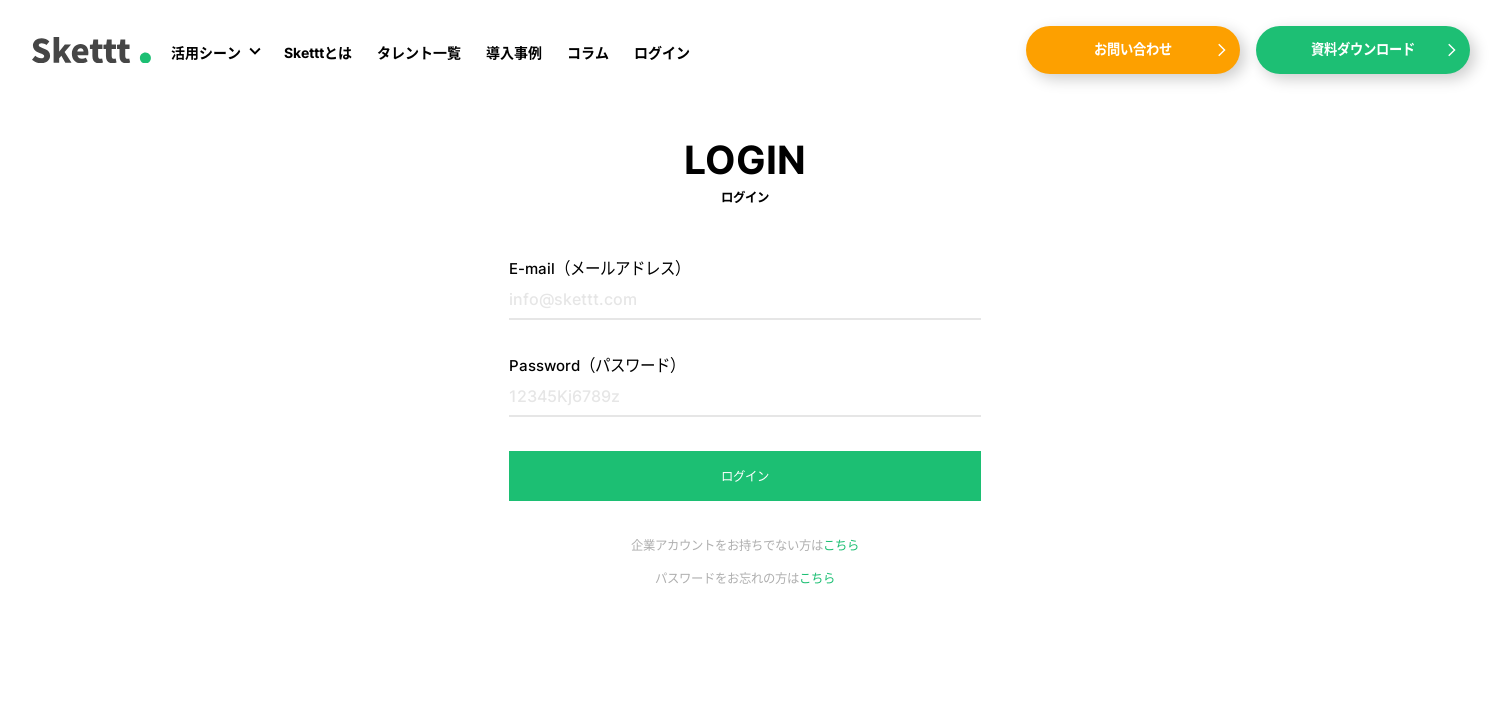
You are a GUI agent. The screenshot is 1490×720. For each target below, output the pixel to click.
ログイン (662, 52)
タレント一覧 (419, 52)
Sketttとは (318, 52)
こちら (841, 545)
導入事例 (514, 52)
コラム (588, 52)
